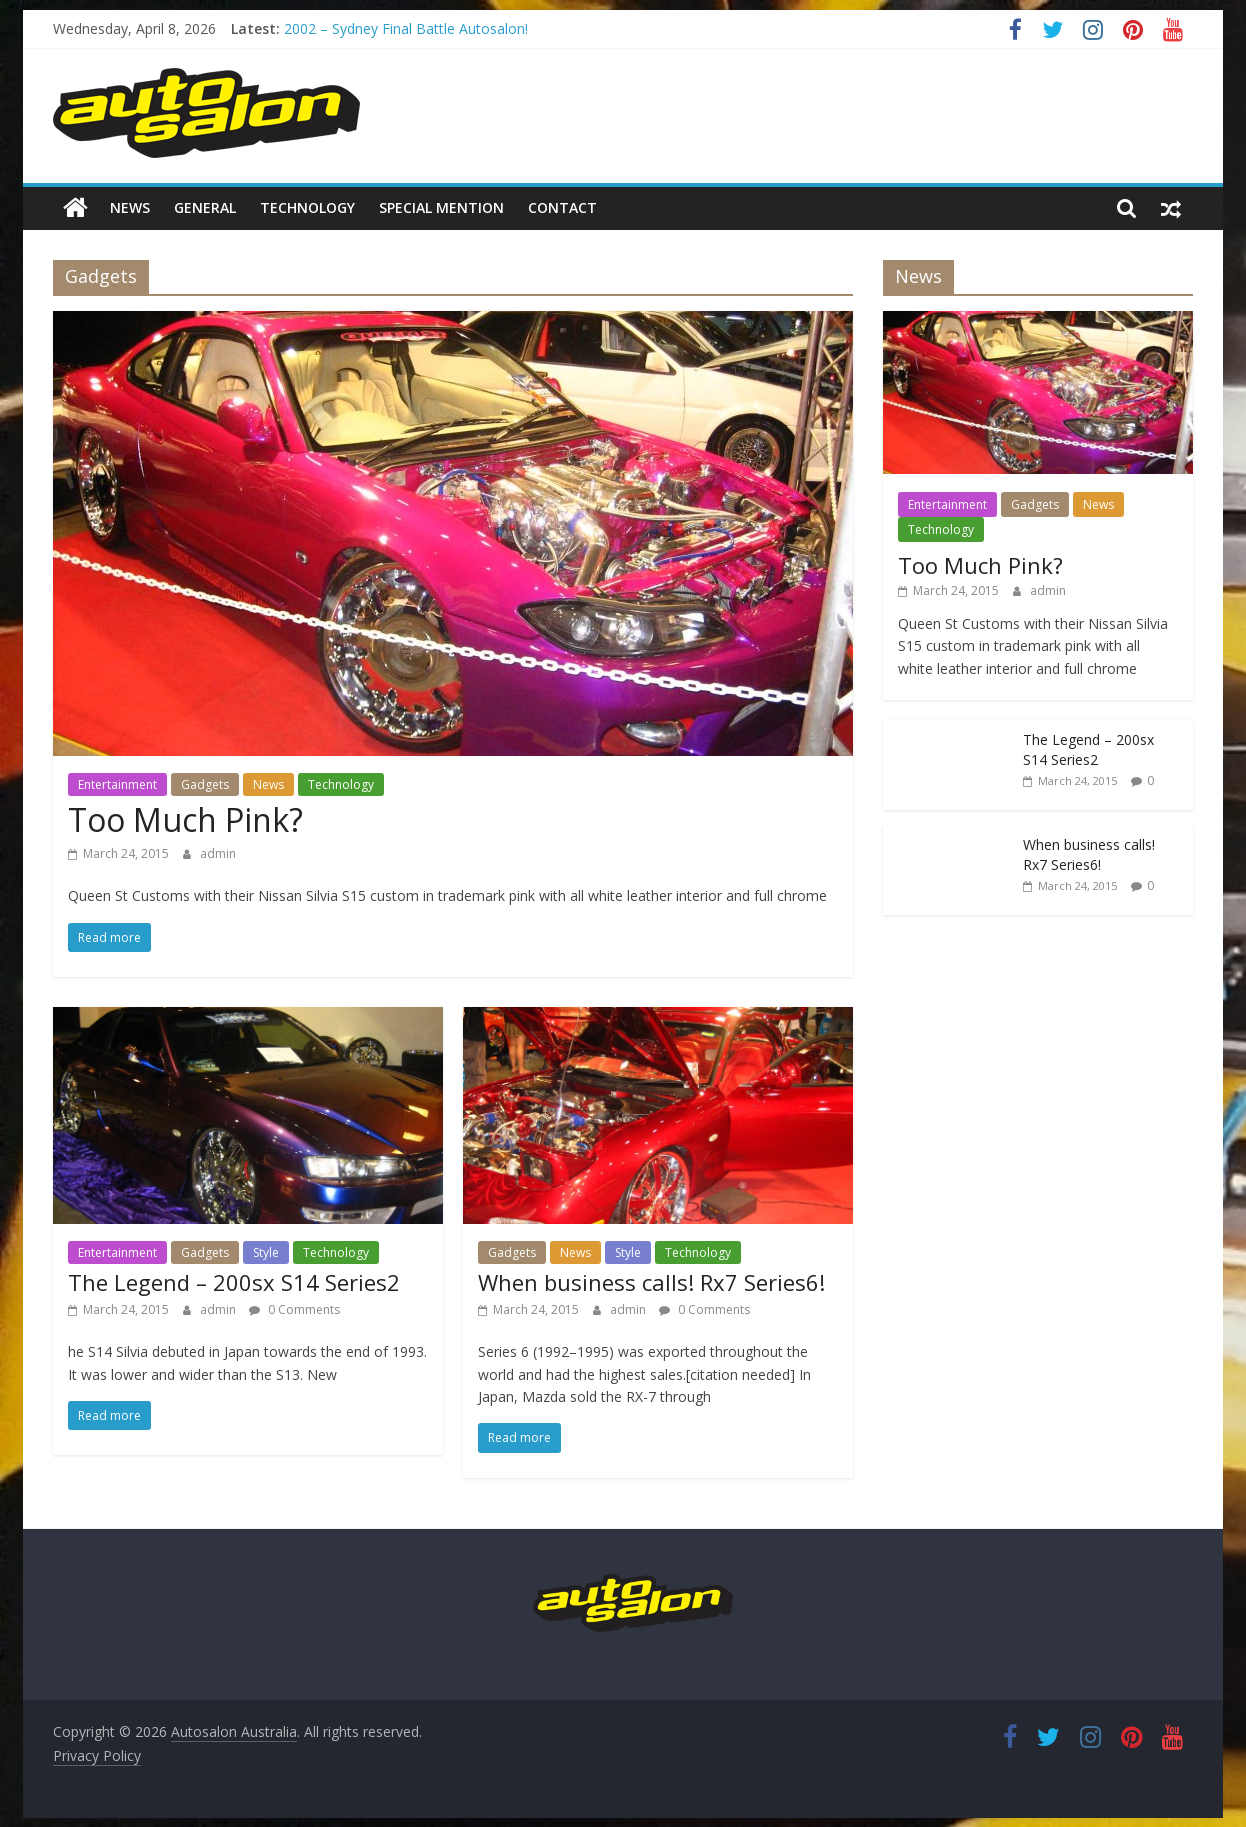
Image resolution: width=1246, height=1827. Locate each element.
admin (218, 852)
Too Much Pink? (185, 819)
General (205, 207)
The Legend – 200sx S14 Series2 (234, 1282)
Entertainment (117, 783)
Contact (562, 207)
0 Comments (294, 1308)
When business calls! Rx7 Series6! (651, 1282)
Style (266, 1251)
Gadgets (205, 783)
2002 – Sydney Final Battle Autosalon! (406, 28)
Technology (307, 207)
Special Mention (441, 207)
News (130, 207)
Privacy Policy (97, 1755)
